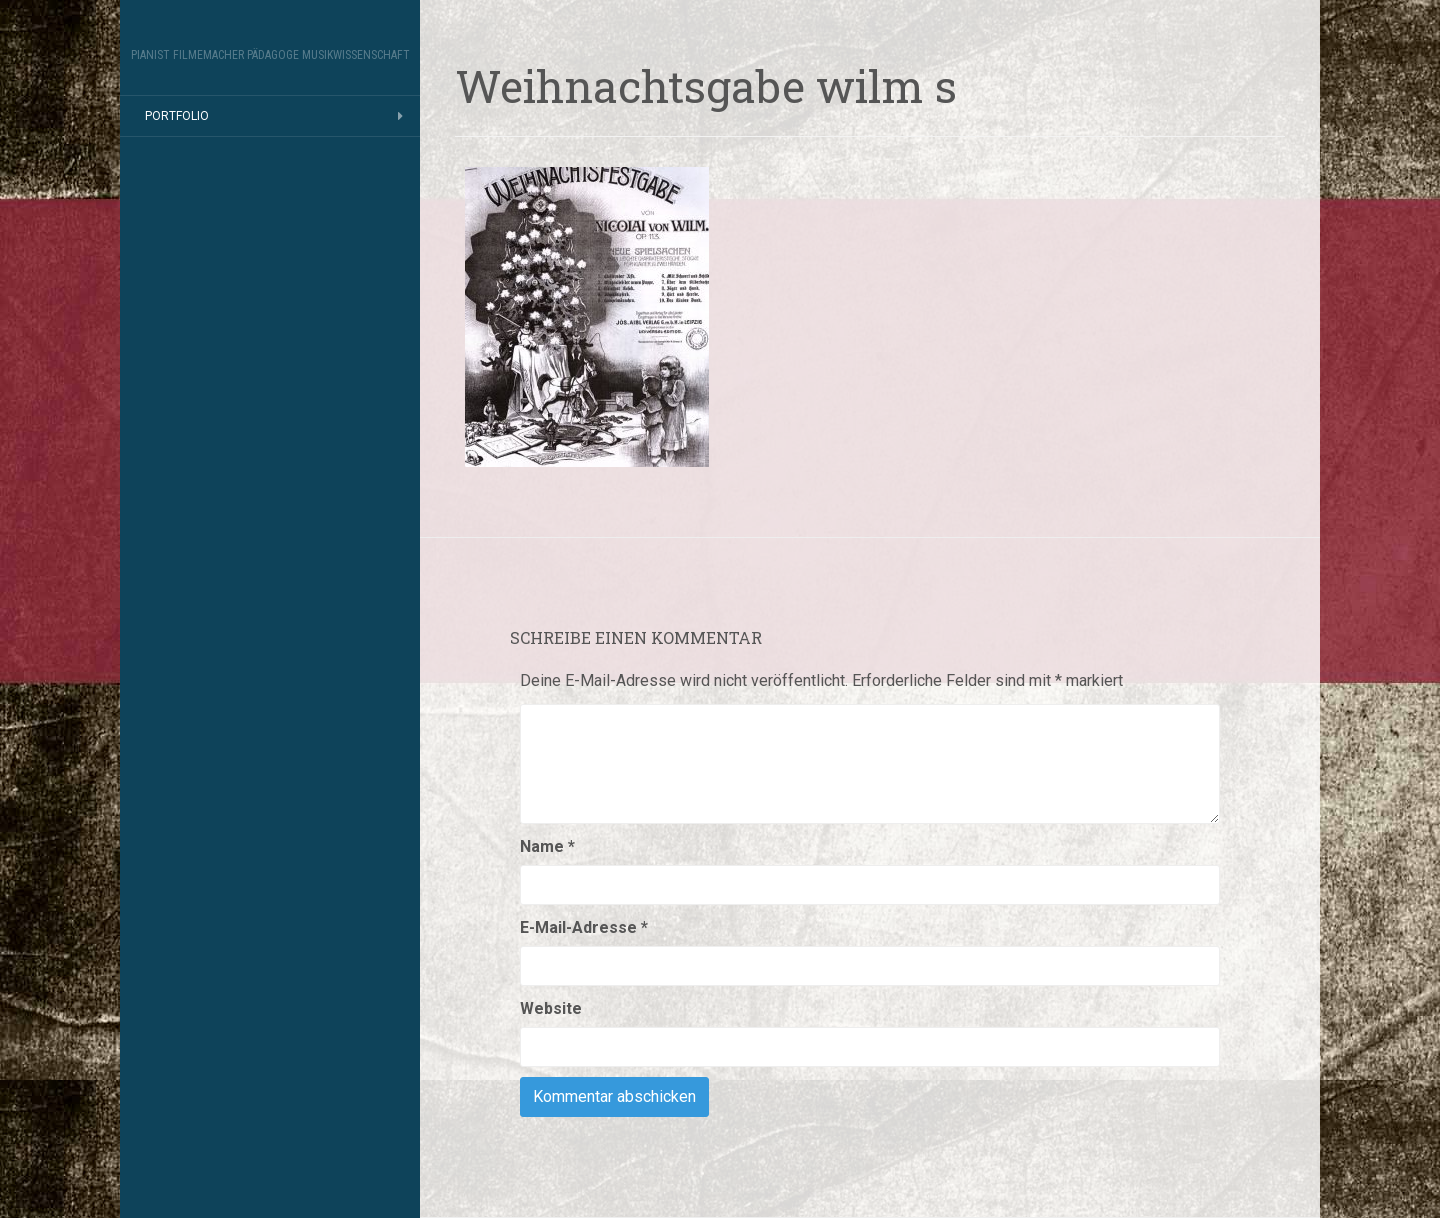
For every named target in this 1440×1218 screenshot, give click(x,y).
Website (551, 1008)
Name (547, 846)
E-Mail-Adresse (584, 927)
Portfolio (177, 116)
